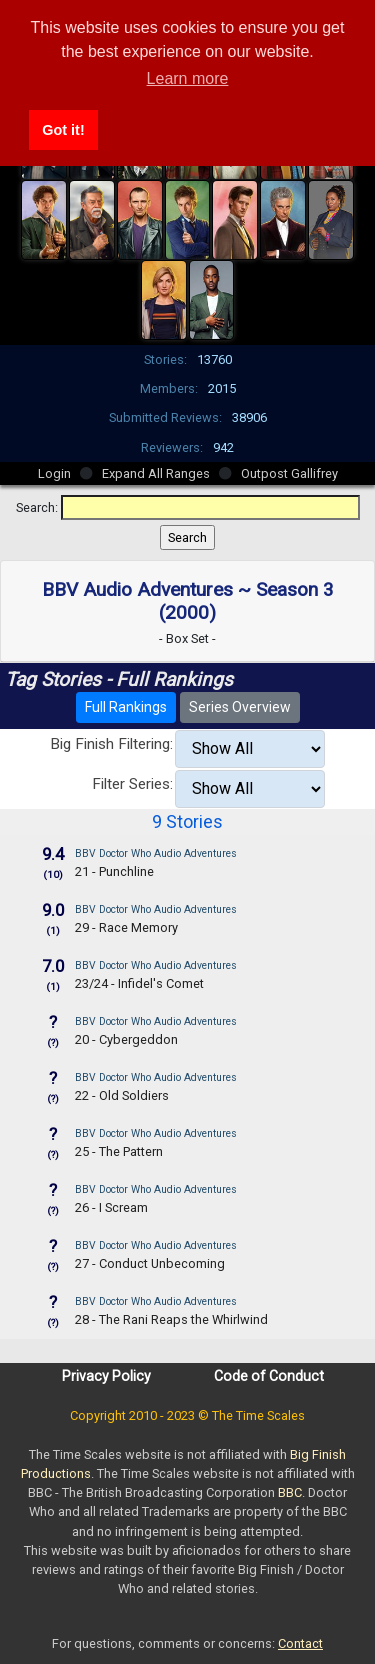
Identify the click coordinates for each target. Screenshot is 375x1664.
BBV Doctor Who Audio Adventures (156, 853)
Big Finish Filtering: (111, 744)
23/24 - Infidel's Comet (139, 983)
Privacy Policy (106, 1376)
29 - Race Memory (126, 927)
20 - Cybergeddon (126, 1039)
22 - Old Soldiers (122, 1095)
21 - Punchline (114, 871)
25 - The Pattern (119, 1151)
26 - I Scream (111, 1207)
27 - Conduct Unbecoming (150, 1263)
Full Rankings (126, 707)
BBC (290, 1492)
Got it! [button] (63, 130)
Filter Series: (132, 784)
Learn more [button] (188, 78)
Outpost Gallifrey (289, 473)
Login (54, 473)
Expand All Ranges (156, 473)
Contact (300, 1643)
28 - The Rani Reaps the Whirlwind (171, 1319)
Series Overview (240, 707)
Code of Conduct (269, 1376)
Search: (37, 507)
